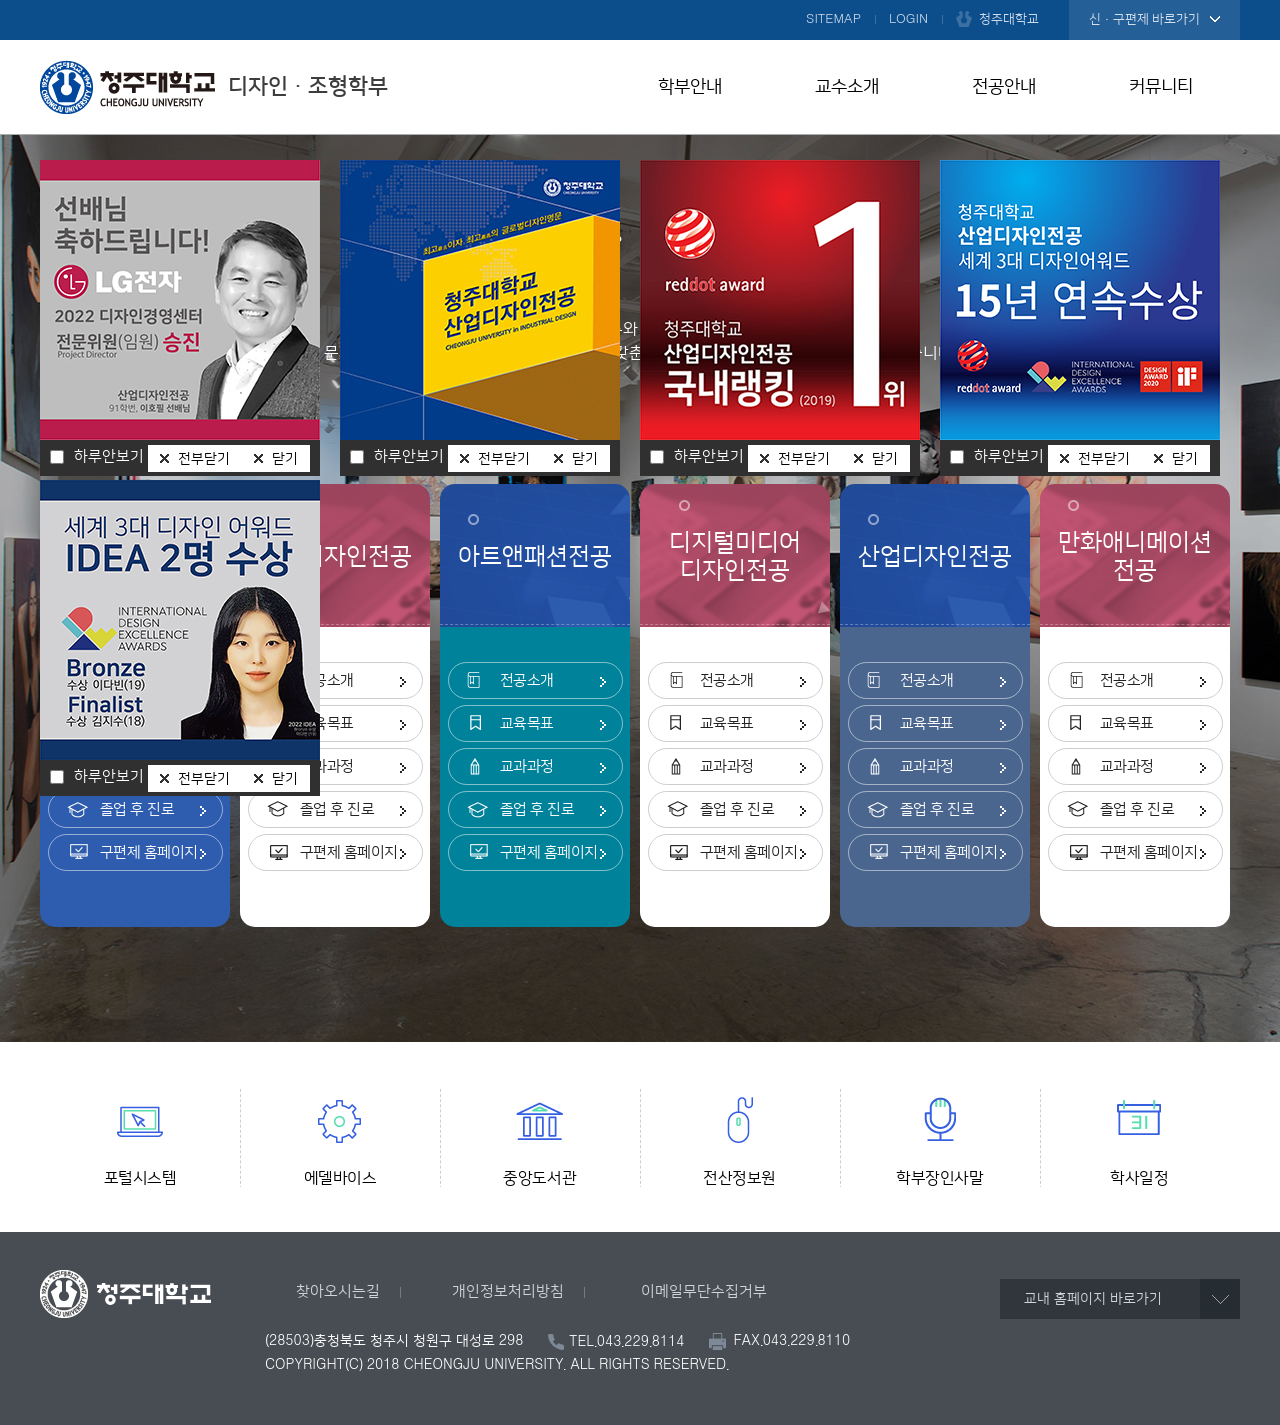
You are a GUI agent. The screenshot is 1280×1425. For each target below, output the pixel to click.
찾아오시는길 (338, 1291)
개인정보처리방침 (508, 1291)
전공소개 (327, 680)
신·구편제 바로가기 (1144, 19)
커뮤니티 (1161, 87)
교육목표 (327, 723)
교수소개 (847, 87)
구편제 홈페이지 (149, 852)
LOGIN (908, 19)
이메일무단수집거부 (704, 1291)
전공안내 (1004, 87)
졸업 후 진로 (137, 809)
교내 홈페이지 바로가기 (1093, 1299)
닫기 (285, 779)
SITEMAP (833, 19)
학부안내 (690, 87)
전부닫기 (204, 779)
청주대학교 (1009, 19)
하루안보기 (109, 777)
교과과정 (327, 766)
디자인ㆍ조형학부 (214, 87)
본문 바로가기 (640, 1)
